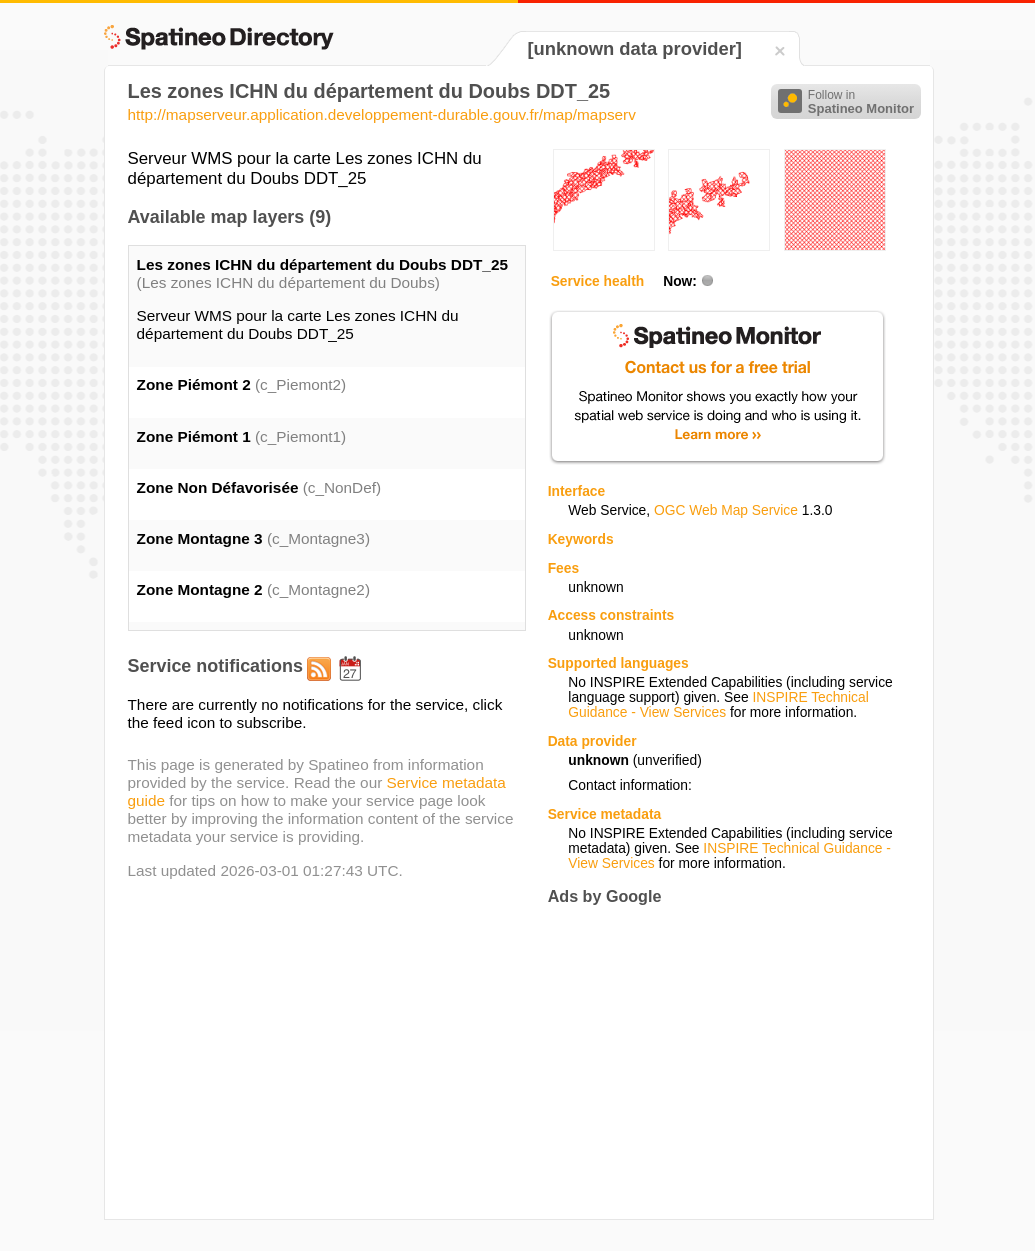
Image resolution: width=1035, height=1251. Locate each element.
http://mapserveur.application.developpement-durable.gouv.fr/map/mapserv (382, 114)
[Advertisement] (716, 1062)
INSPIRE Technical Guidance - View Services (718, 705)
